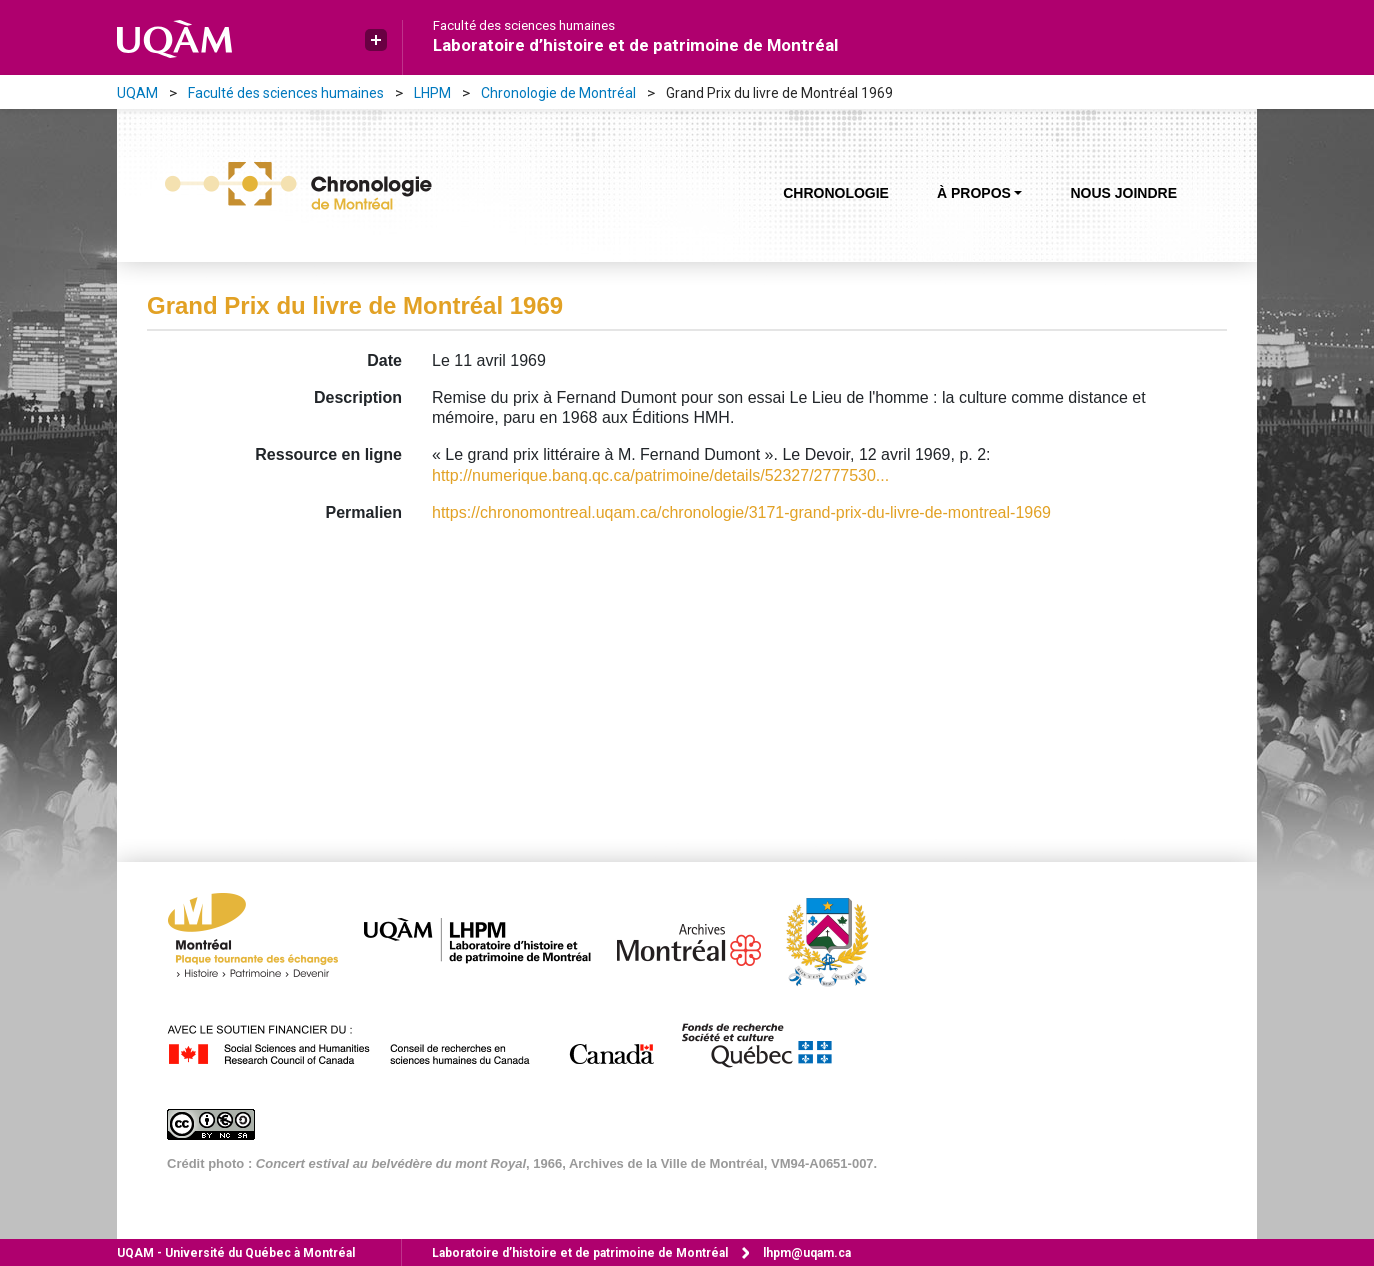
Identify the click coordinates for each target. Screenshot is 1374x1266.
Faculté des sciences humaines (524, 26)
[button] (376, 40)
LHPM (432, 93)
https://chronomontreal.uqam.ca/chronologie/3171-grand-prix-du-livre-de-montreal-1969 (741, 512)
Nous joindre (1123, 193)
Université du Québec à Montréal (236, 1253)
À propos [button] (974, 193)
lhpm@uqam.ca (807, 1253)
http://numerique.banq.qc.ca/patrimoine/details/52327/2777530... (660, 475)
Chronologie (836, 193)
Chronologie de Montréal (558, 93)
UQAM (137, 93)
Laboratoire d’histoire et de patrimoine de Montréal (635, 45)
